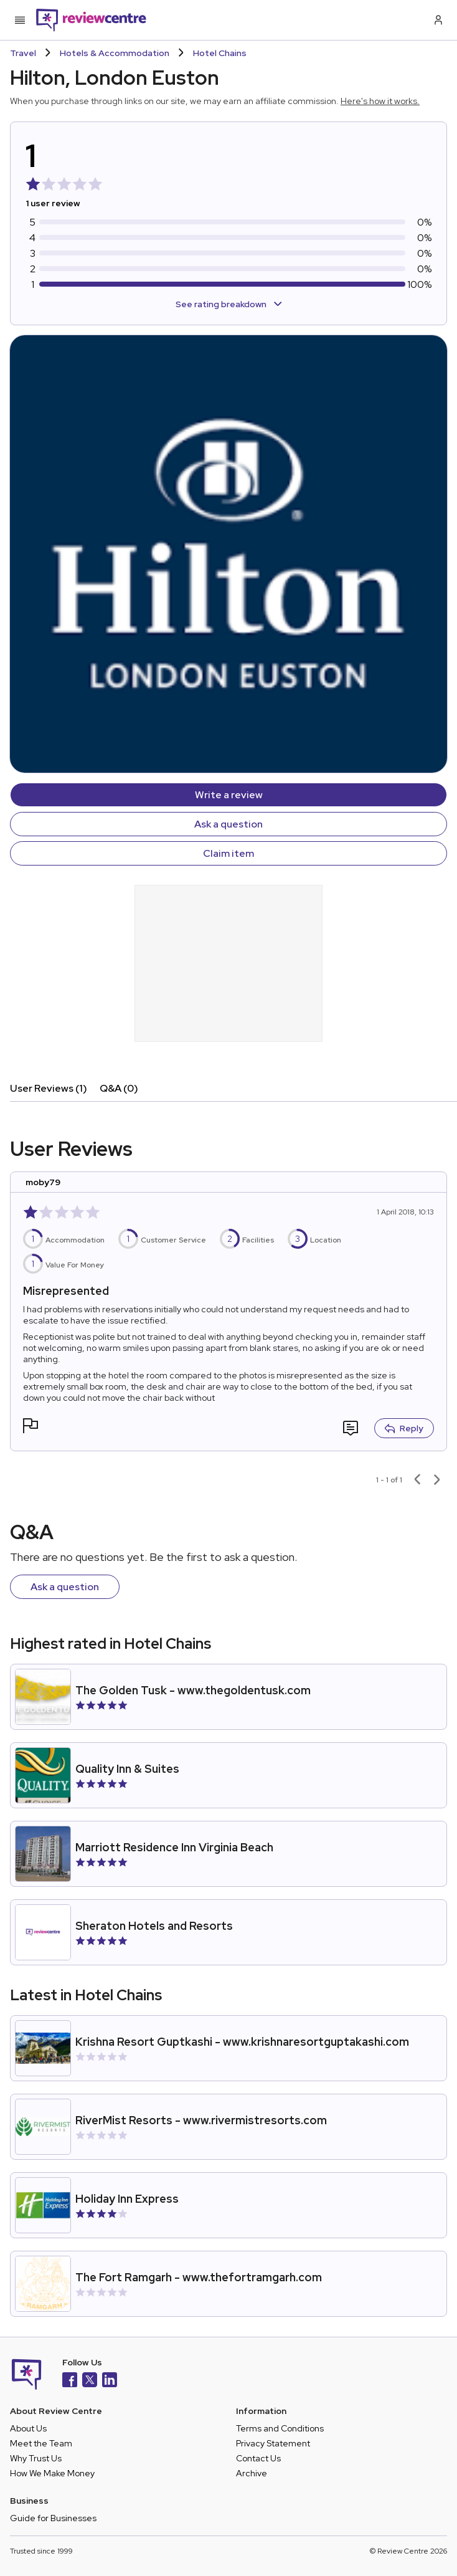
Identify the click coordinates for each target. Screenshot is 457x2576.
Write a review (229, 794)
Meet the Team (41, 2443)
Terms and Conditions (280, 2428)
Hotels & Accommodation (114, 53)
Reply (404, 1428)
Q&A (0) (119, 1088)
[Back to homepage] (91, 19)
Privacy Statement (273, 2443)
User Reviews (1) (48, 1088)
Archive (251, 2473)
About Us (28, 2428)
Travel (23, 53)
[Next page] (437, 1480)
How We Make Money (52, 2473)
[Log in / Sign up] (437, 19)
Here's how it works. (380, 101)
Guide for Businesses (53, 2518)
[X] (89, 2381)
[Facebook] (69, 2381)
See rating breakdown (229, 304)
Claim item (228, 853)
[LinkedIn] (109, 2381)
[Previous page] (417, 1480)
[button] (30, 1427)
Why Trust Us (36, 2458)
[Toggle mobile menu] (20, 20)
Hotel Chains (220, 53)
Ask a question (228, 824)
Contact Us (258, 2458)
